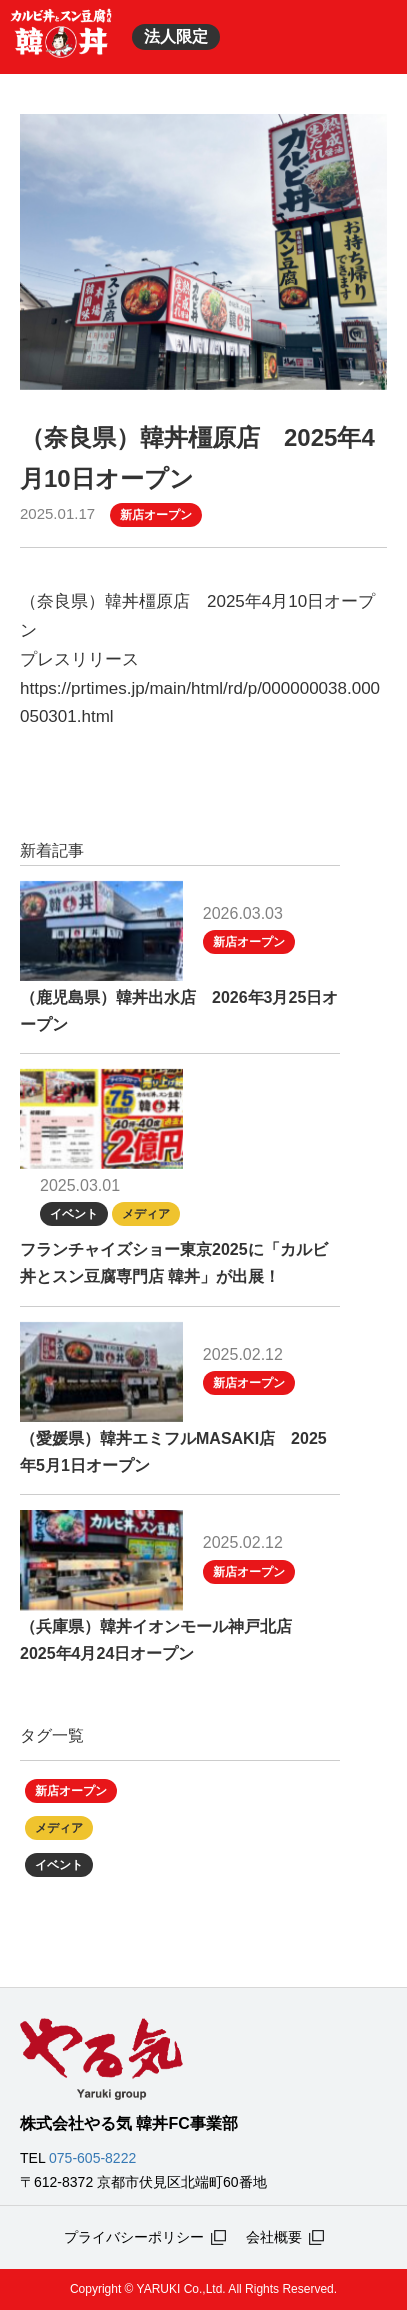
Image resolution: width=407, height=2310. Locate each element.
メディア (146, 1214)
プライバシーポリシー (145, 2237)
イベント (74, 1214)
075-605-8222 (92, 2158)
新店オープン (156, 515)
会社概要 (285, 2237)
